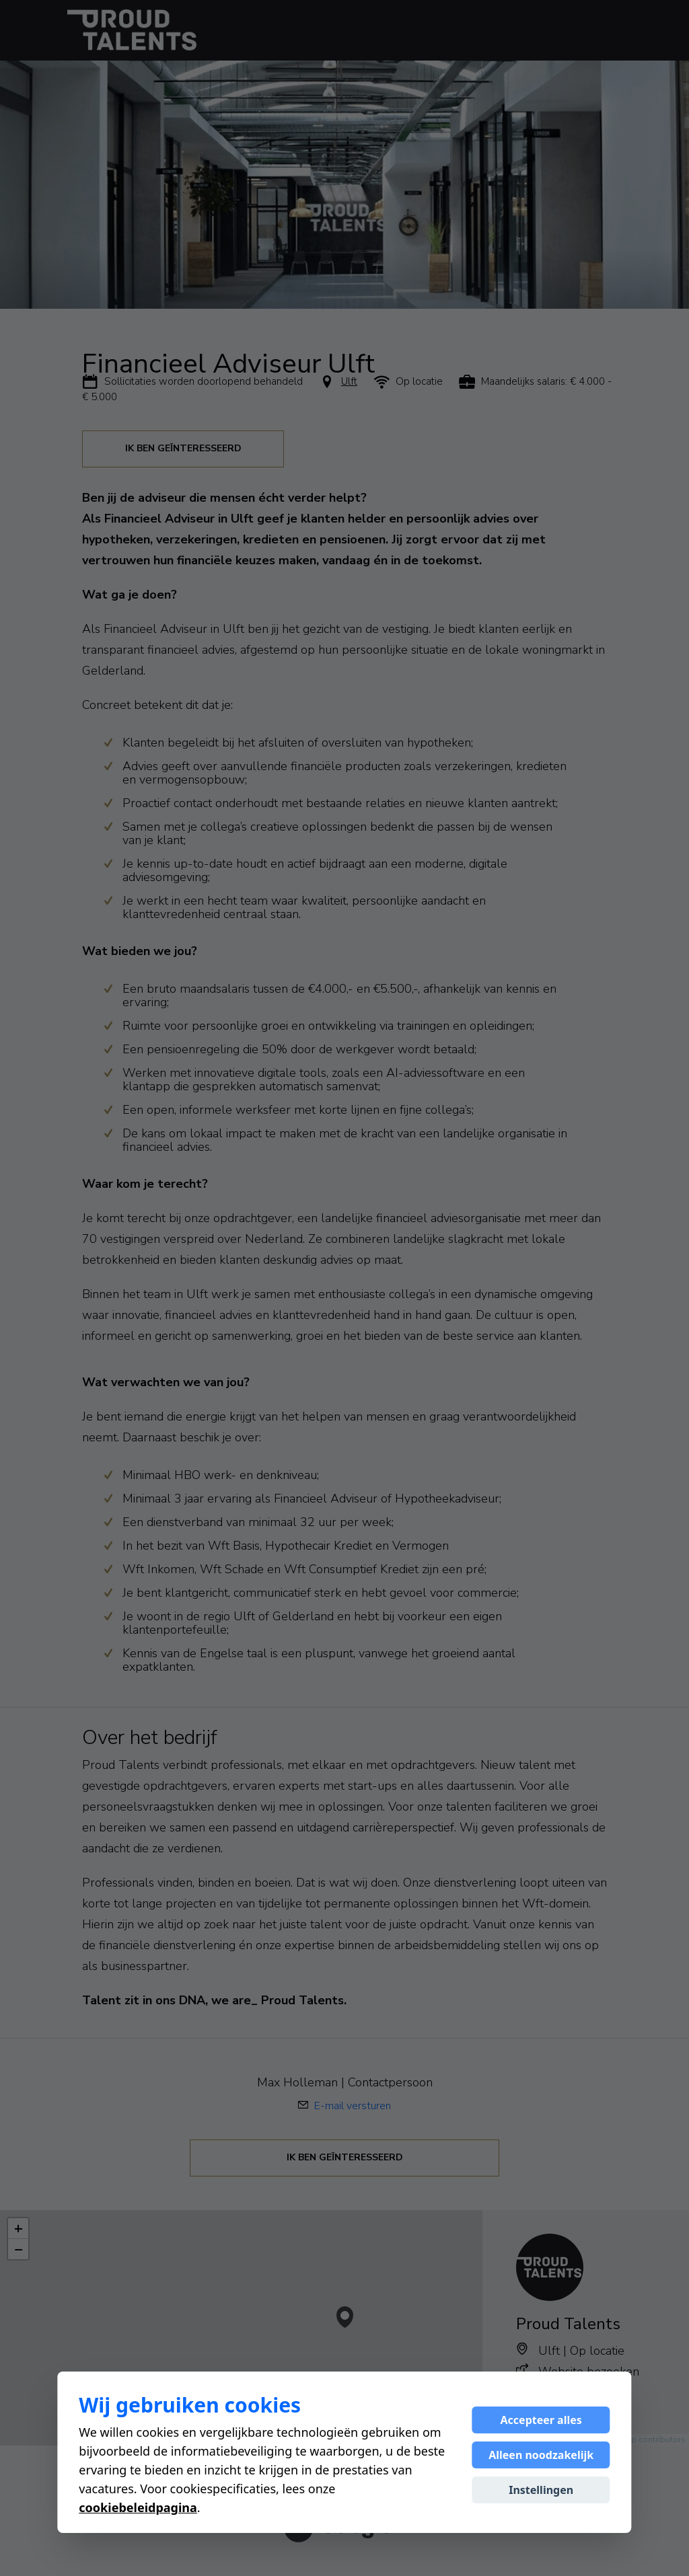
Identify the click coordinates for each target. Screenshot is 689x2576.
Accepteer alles (541, 2420)
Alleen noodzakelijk (540, 2455)
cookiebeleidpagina (137, 2507)
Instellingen (541, 2490)
